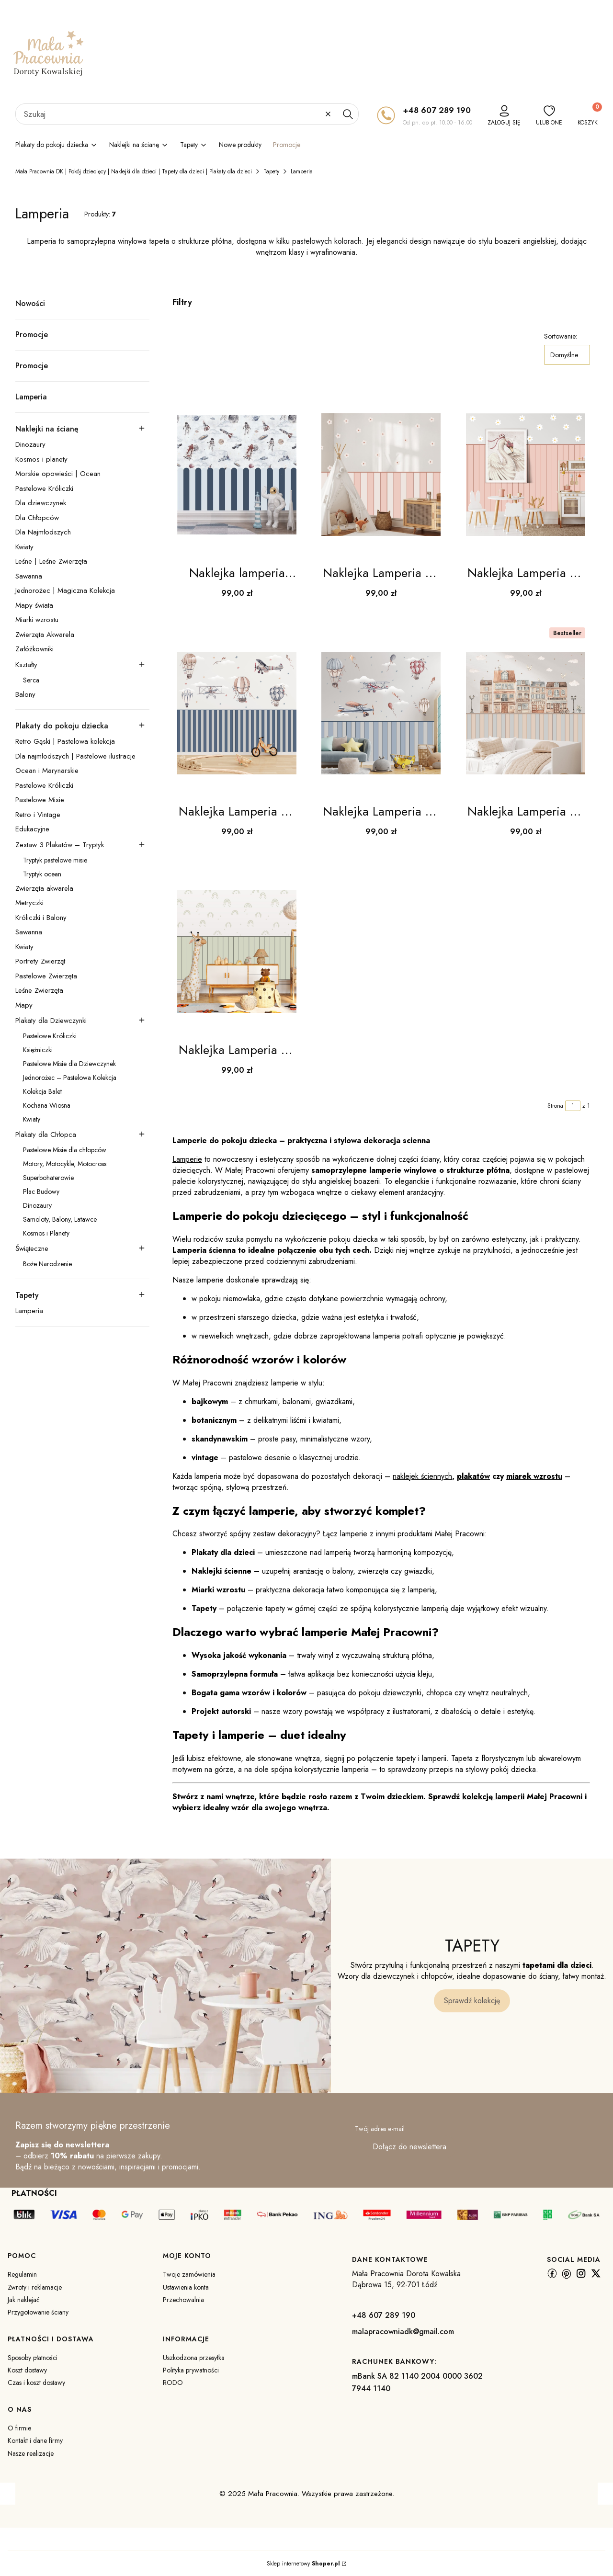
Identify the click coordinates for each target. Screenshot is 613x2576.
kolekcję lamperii (493, 1796)
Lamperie (187, 1159)
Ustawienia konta (186, 2287)
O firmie (19, 2428)
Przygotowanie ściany (38, 2312)
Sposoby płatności (32, 2357)
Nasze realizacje (31, 2453)
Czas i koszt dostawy (36, 2382)
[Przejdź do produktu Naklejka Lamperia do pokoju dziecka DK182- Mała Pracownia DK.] (381, 713)
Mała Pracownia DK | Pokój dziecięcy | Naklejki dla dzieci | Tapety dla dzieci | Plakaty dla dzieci (133, 171)
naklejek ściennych (422, 1476)
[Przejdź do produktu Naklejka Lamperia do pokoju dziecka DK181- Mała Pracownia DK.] (236, 713)
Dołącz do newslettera (409, 2146)
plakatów (473, 1476)
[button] (347, 114)
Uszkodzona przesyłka (194, 2357)
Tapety (271, 171)
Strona (555, 1105)
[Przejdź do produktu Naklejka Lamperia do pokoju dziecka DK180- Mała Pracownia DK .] (525, 474)
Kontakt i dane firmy (35, 2440)
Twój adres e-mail (380, 2128)
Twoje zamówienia (189, 2274)
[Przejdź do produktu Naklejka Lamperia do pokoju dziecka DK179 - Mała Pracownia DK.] (381, 474)
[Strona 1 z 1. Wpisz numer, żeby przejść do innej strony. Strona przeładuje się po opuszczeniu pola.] (572, 1106)
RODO (173, 2382)
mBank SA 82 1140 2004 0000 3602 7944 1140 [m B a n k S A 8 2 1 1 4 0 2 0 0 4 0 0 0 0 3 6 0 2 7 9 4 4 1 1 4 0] (417, 2382)
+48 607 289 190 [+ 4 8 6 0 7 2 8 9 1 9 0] (437, 110)
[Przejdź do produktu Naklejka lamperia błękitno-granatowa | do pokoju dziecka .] (236, 474)
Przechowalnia (183, 2299)
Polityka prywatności (191, 2370)
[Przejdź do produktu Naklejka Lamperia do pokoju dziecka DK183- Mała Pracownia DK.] (525, 713)
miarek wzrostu (534, 1476)
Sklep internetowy (303, 2563)
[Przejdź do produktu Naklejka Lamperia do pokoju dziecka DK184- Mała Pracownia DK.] (236, 951)
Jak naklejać (24, 2299)
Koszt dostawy (27, 2370)
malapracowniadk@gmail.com (403, 2331)
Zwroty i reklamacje (35, 2287)
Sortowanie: (560, 336)
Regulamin (22, 2274)
